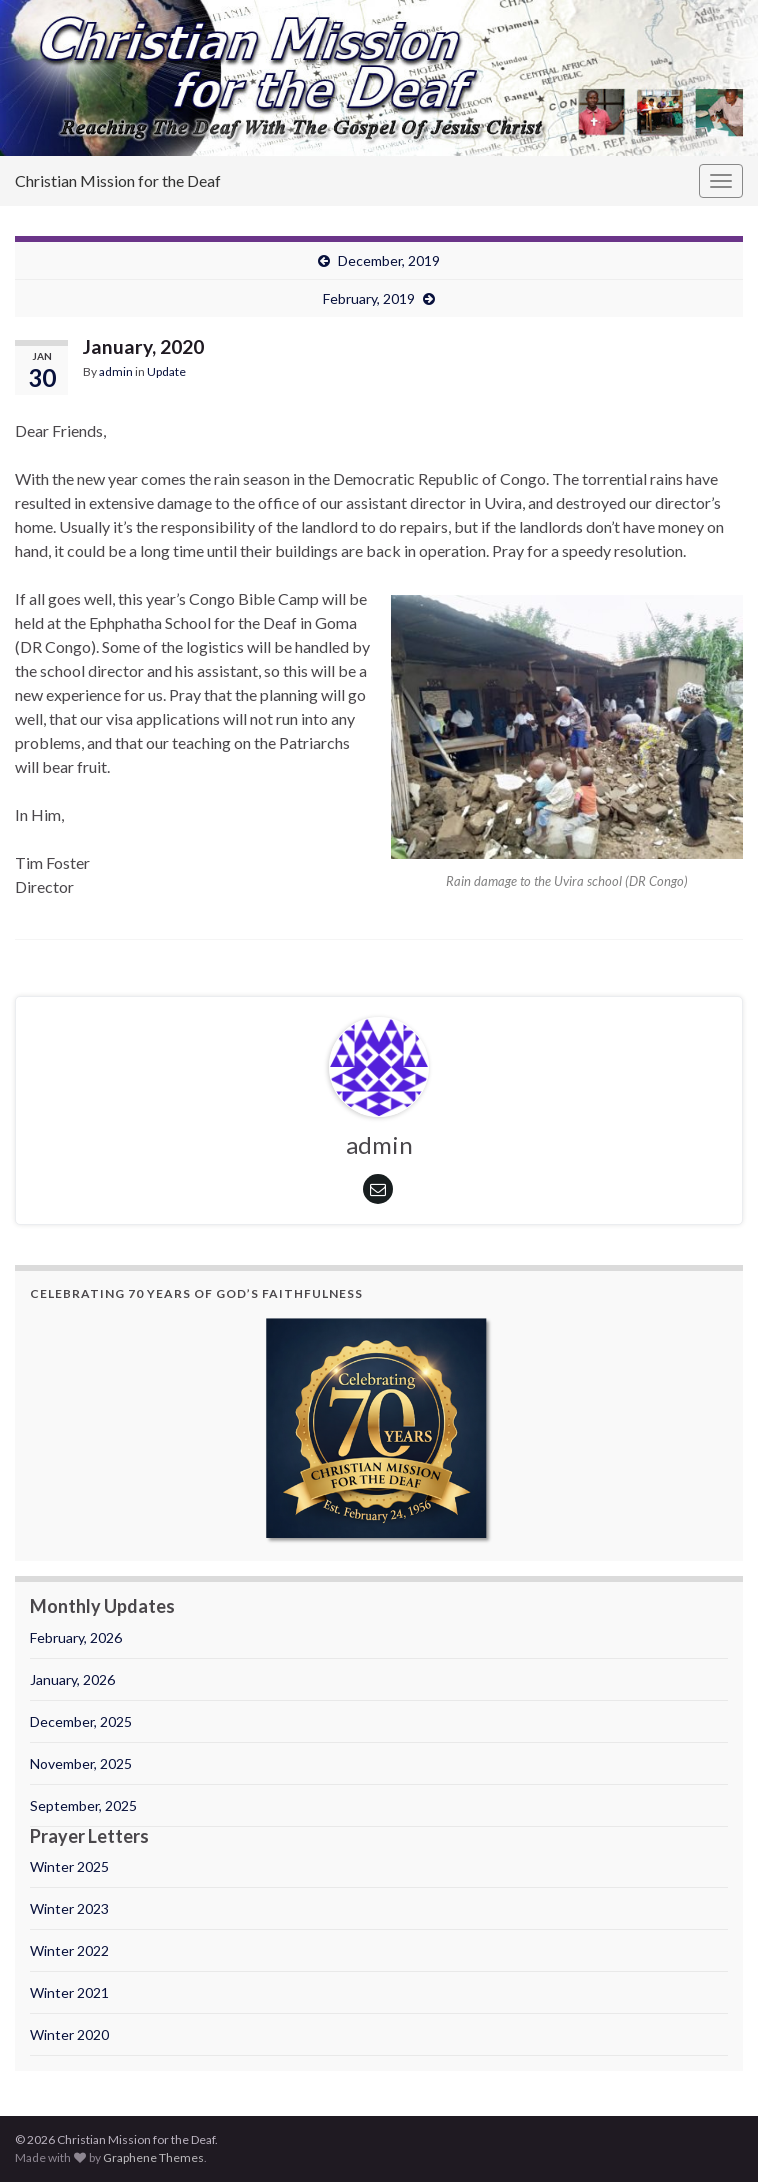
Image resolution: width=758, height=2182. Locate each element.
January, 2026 (72, 1679)
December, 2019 (389, 260)
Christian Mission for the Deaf (118, 180)
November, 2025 (81, 1763)
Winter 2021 (69, 1992)
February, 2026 (76, 1637)
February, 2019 (369, 298)
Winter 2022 (69, 1950)
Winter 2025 (69, 1866)
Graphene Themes (153, 2157)
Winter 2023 (69, 1908)
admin (116, 371)
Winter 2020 (69, 2034)
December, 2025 (81, 1721)
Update (166, 371)
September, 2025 (83, 1805)
